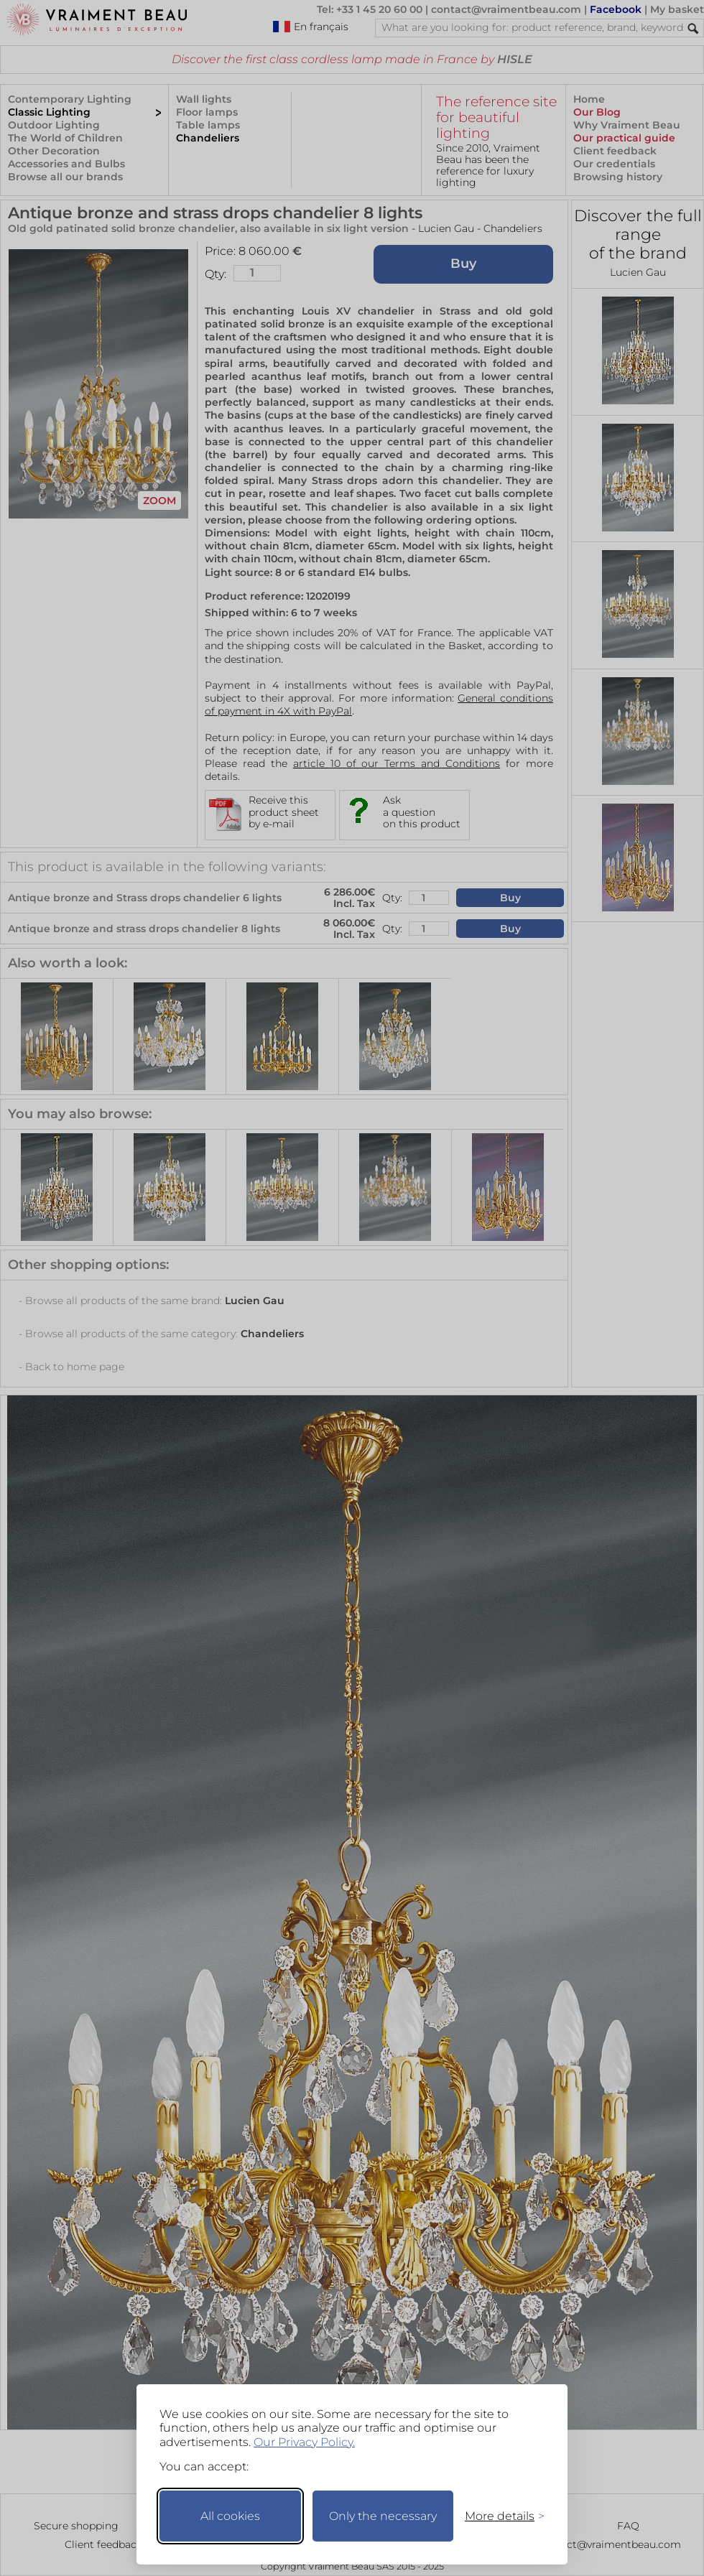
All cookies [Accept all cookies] (230, 2516)
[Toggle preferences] (498, 2516)
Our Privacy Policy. (304, 2442)
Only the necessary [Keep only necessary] (383, 2516)
